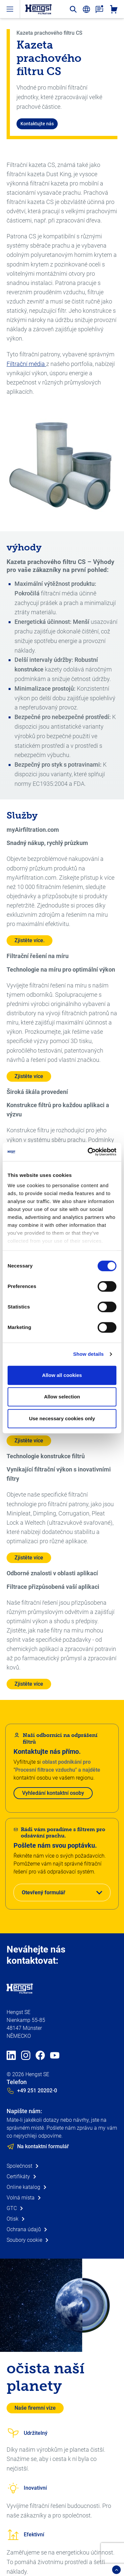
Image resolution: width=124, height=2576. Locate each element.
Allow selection (62, 1396)
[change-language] (86, 9)
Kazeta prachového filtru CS (49, 33)
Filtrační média (26, 363)
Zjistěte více (29, 1076)
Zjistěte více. (30, 940)
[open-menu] (10, 9)
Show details (88, 1354)
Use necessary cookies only (62, 1418)
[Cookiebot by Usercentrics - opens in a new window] (88, 1151)
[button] (62, 1892)
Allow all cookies (62, 1375)
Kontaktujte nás (37, 123)
